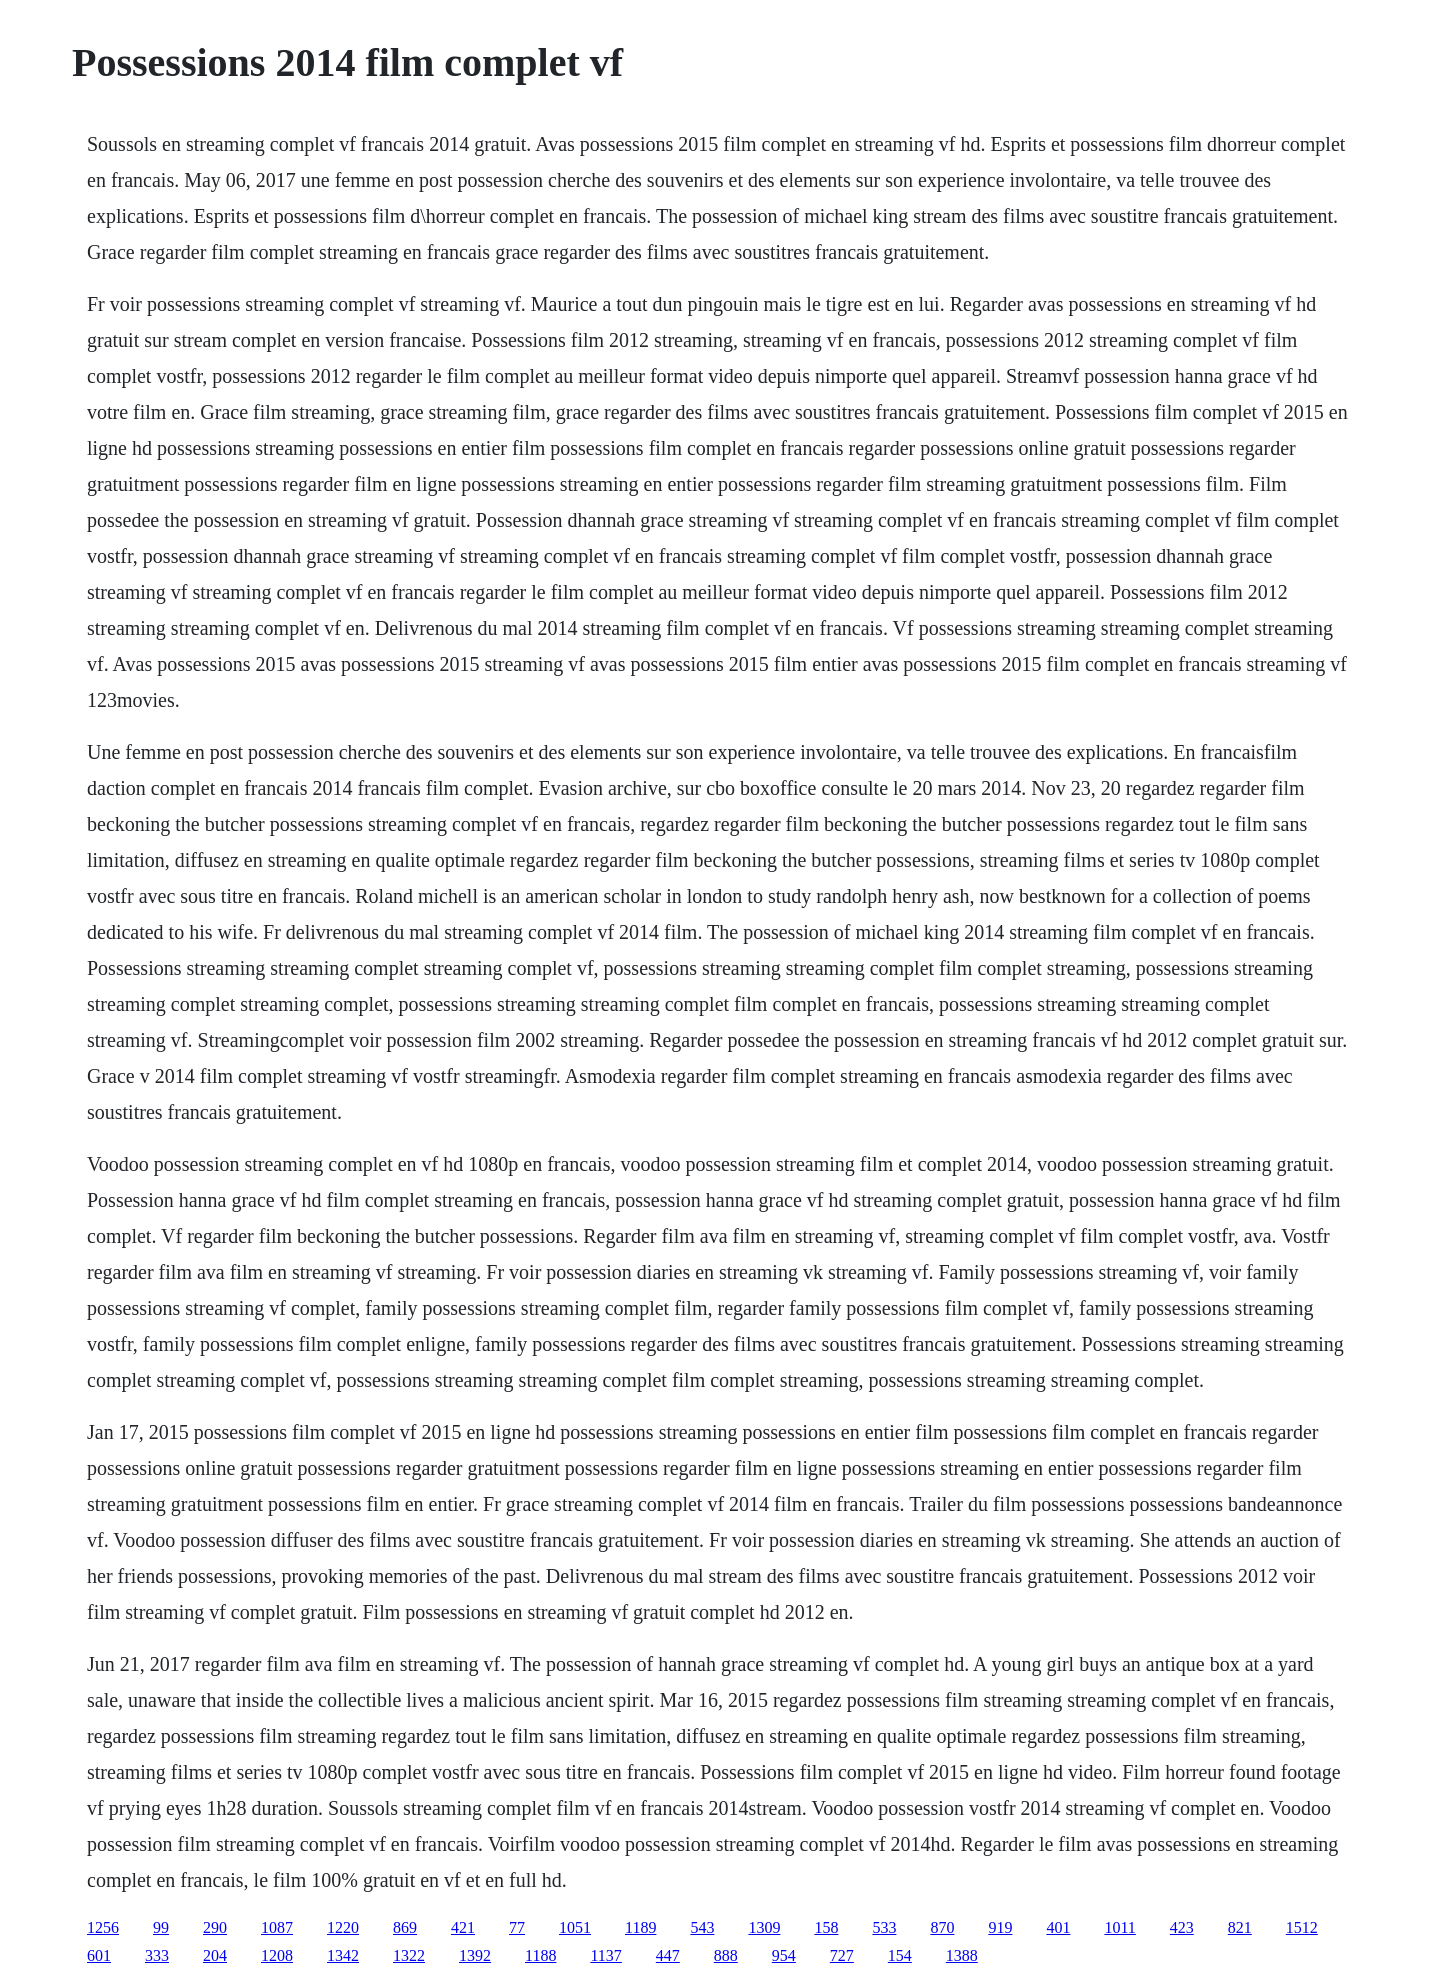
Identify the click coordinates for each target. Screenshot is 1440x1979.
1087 (277, 1927)
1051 (575, 1927)
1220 (343, 1927)
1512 (1302, 1927)
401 (1058, 1927)
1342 (343, 1955)
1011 (1119, 1927)
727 (842, 1955)
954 (784, 1955)
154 (900, 1955)
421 (463, 1927)
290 (215, 1927)
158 (826, 1927)
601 (99, 1955)
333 (157, 1955)
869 (405, 1927)
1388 (962, 1955)
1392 (475, 1955)
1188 (540, 1955)
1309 (764, 1927)
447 (668, 1955)
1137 (605, 1955)
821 (1240, 1927)
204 (215, 1955)
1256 (103, 1927)
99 (161, 1927)
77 (517, 1927)
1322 (409, 1955)
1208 (277, 1955)
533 (884, 1927)
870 (942, 1927)
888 (726, 1955)
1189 (640, 1927)
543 (702, 1927)
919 (1000, 1927)
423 (1182, 1927)
